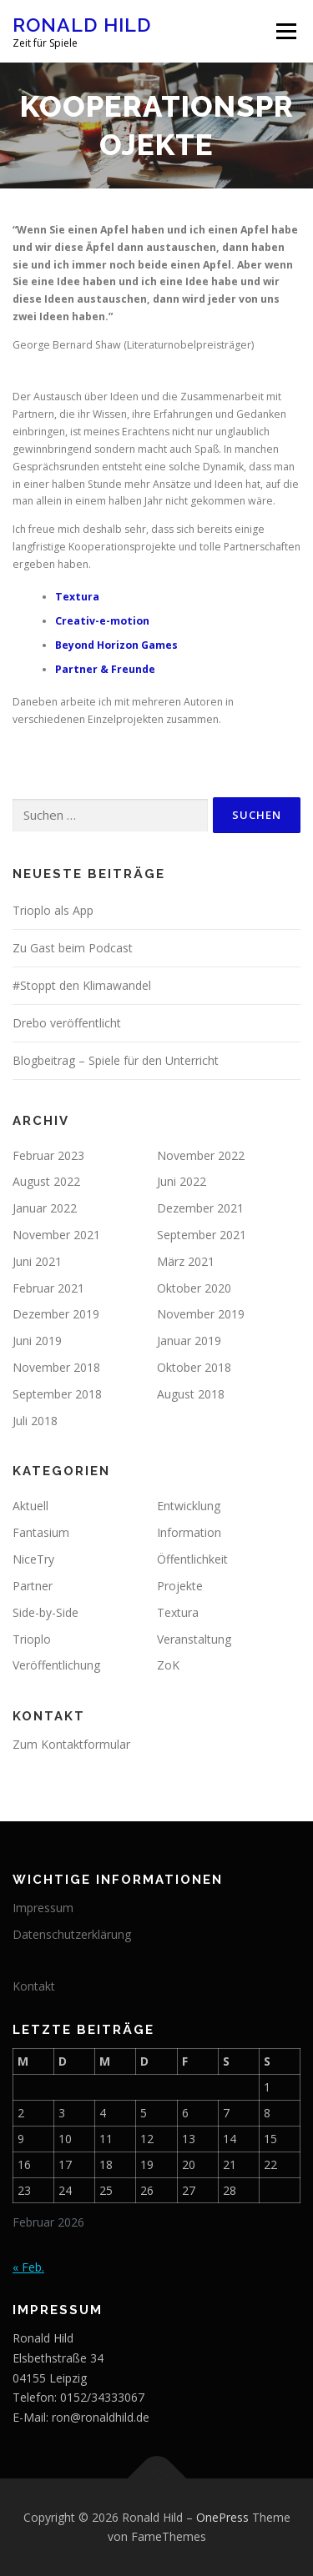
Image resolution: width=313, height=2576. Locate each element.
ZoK (168, 1665)
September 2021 (201, 1235)
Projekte (180, 1586)
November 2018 (56, 1367)
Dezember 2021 (200, 1208)
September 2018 (57, 1394)
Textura (77, 597)
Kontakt (34, 1986)
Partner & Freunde (105, 669)
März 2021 (186, 1261)
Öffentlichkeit (192, 1559)
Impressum (43, 1908)
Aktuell (30, 1506)
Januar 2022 (45, 1208)
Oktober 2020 (194, 1288)
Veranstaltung (194, 1639)
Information (189, 1532)
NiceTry (33, 1559)
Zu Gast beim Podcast (73, 948)
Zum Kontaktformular (71, 1744)
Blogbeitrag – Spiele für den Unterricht (116, 1060)
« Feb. (28, 2267)
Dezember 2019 (56, 1314)
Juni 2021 (37, 1261)
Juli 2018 (35, 1421)
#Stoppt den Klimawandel (82, 985)
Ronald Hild (82, 24)
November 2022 (201, 1155)
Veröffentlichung (56, 1665)
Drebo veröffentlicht (67, 1023)
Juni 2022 (181, 1181)
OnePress (222, 2517)
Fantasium (41, 1532)
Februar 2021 (48, 1288)
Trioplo (32, 1639)
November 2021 (56, 1235)
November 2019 (201, 1314)
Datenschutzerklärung (72, 1934)
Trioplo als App (53, 910)
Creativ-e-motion (102, 621)
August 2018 (191, 1394)
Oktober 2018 (194, 1367)
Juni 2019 (37, 1340)
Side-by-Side (45, 1612)
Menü (285, 31)
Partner (33, 1586)
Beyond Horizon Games (116, 645)
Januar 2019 (189, 1340)
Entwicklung (188, 1506)
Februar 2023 (48, 1155)
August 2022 (46, 1181)
